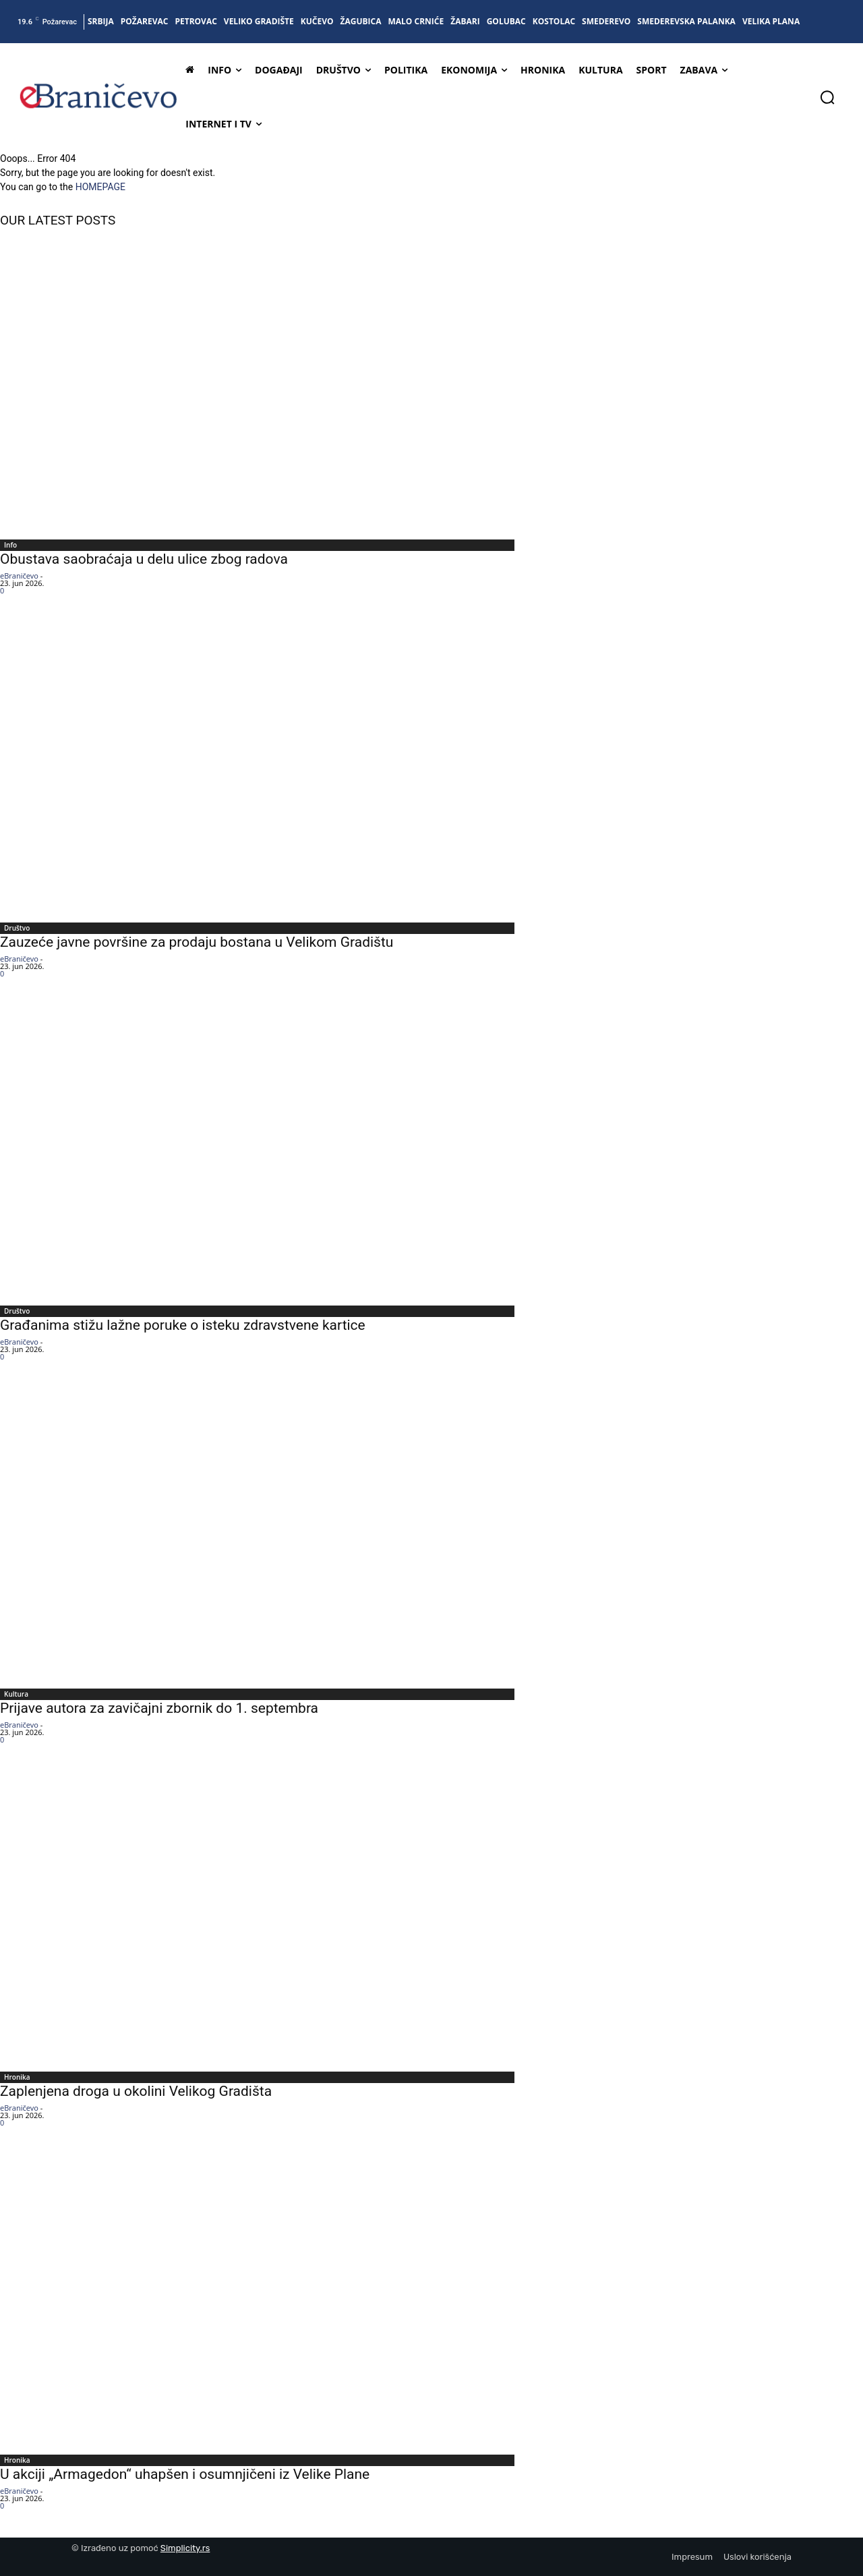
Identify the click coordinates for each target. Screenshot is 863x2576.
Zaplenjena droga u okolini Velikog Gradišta (136, 2091)
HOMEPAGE (100, 186)
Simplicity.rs (185, 2548)
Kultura (16, 1694)
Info (10, 545)
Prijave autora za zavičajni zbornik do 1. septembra (159, 1708)
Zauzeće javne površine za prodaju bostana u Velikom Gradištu (196, 942)
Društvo (17, 928)
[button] (827, 97)
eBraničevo (19, 575)
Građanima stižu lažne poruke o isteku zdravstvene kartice (182, 1325)
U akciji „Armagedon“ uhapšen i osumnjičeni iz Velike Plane (184, 2474)
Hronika (17, 2077)
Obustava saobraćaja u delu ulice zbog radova (144, 559)
